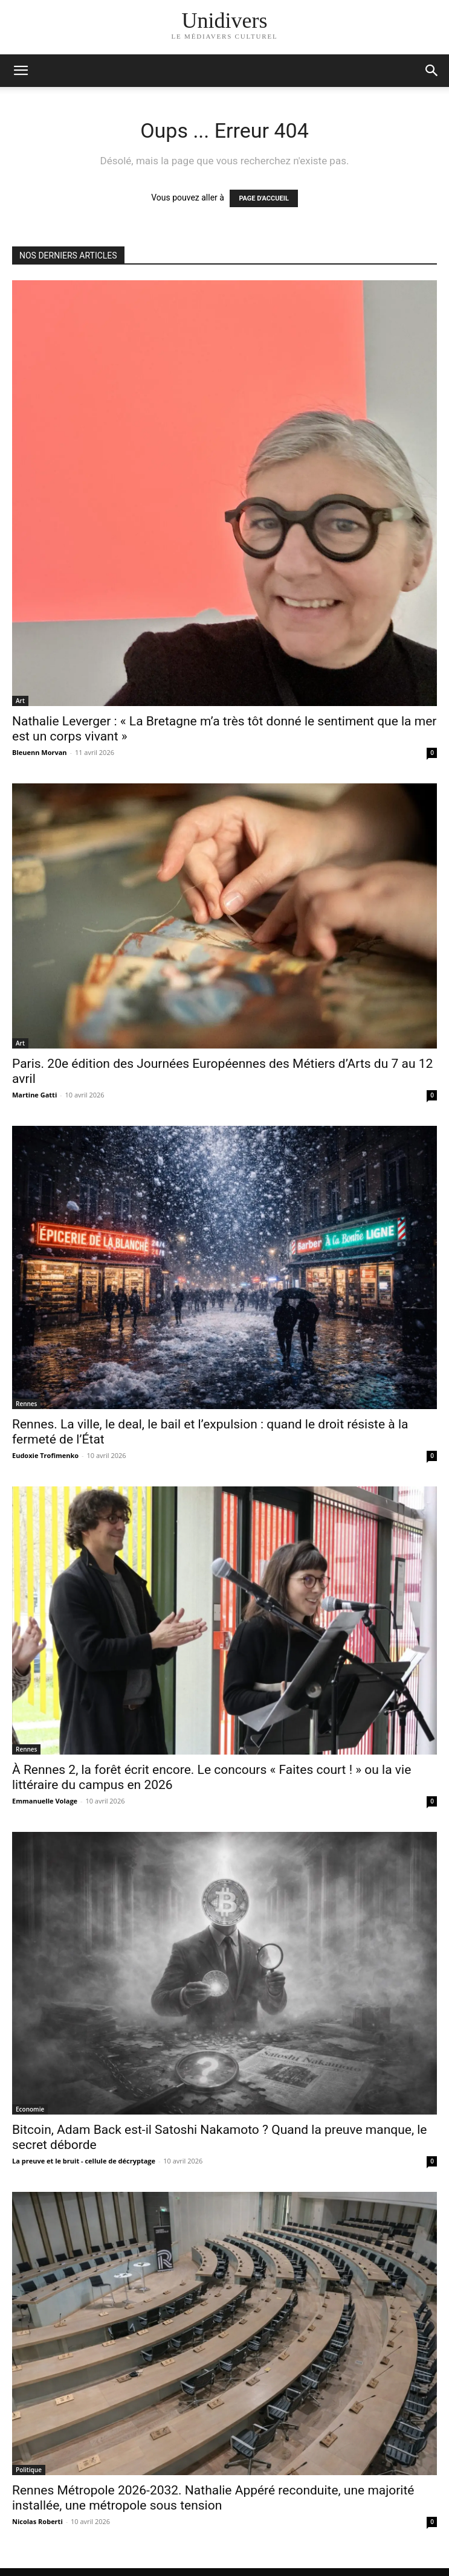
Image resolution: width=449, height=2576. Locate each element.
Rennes (26, 1403)
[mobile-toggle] (20, 70)
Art (20, 700)
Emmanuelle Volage (44, 1800)
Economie (30, 2109)
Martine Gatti (34, 1094)
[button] (432, 70)
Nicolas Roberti (37, 2521)
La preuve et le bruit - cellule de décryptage (83, 2160)
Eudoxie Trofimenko (45, 1455)
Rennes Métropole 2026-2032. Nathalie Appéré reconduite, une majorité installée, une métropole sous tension (213, 2498)
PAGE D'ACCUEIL (264, 198)
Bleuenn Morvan (39, 752)
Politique (29, 2469)
